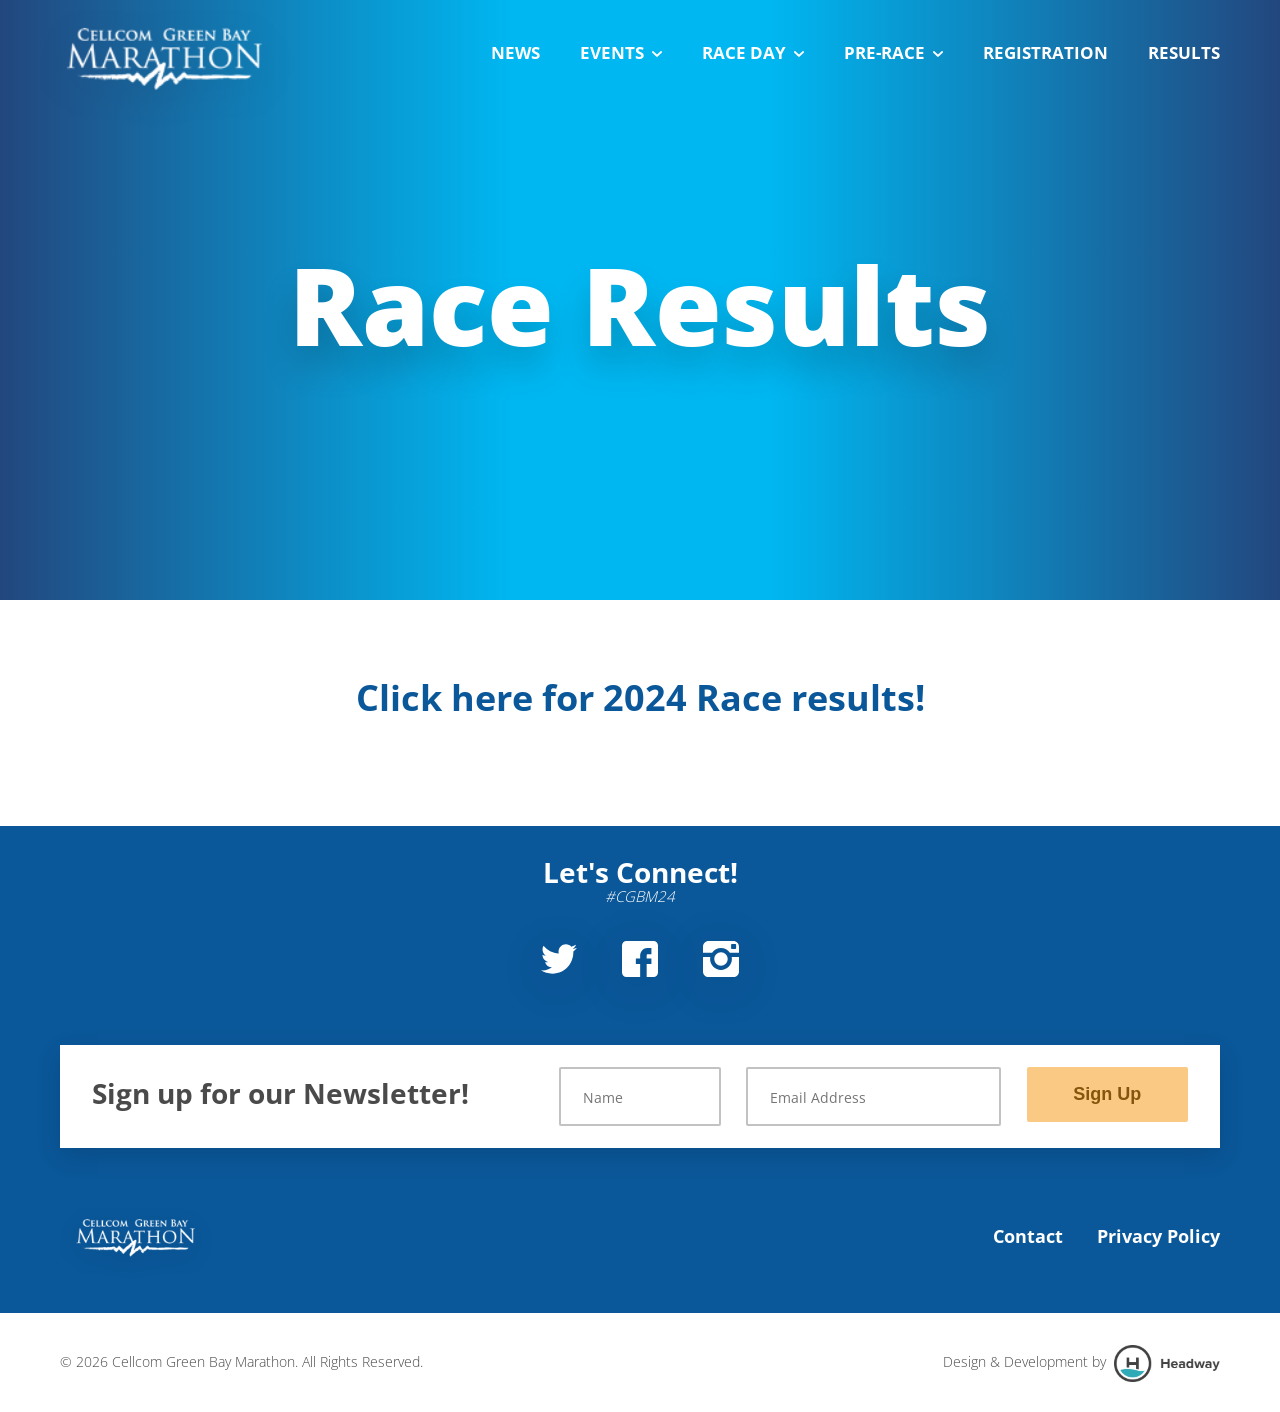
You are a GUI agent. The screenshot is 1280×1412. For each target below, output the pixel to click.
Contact (1028, 1236)
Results (1184, 52)
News (515, 52)
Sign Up (1107, 1094)
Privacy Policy (1158, 1236)
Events (621, 52)
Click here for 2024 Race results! (640, 697)
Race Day (753, 52)
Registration (1045, 52)
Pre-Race (893, 52)
